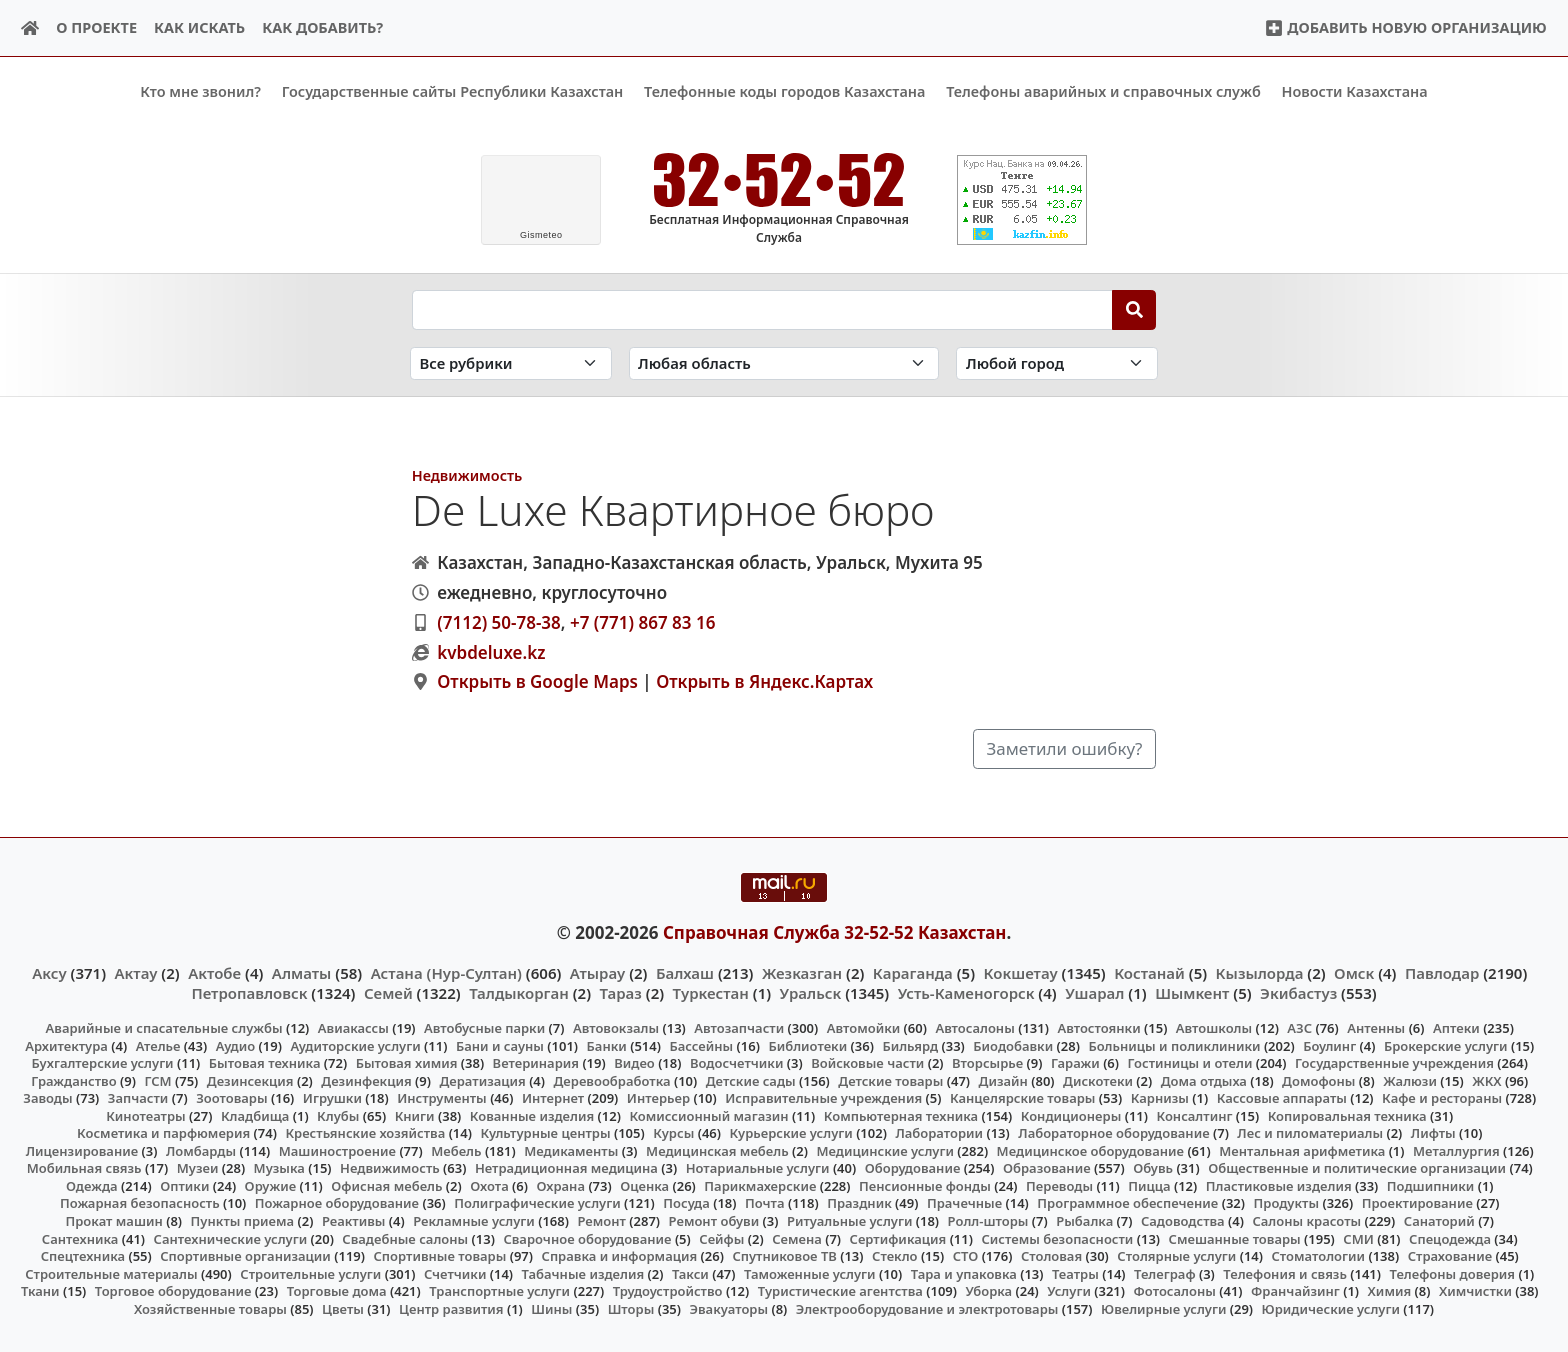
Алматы (302, 972)
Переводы (1059, 1186)
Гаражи (1075, 1063)
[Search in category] (511, 363)
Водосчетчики (736, 1063)
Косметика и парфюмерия (163, 1133)
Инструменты (442, 1098)
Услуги (1069, 1291)
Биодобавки (1013, 1045)
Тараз (621, 992)
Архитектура (66, 1045)
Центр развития (451, 1308)
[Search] (1134, 309)
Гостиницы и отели (1190, 1063)
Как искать (199, 27)
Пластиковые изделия (1279, 1186)
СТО (966, 1256)
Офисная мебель (386, 1186)
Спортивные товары (439, 1256)
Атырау (597, 972)
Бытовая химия (407, 1063)
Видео (634, 1063)
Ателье (158, 1045)
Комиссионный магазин (708, 1115)
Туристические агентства (840, 1291)
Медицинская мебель (717, 1150)
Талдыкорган (519, 992)
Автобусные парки (484, 1028)
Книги (415, 1115)
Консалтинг (1194, 1115)
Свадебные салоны (405, 1238)
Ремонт (601, 1221)
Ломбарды (201, 1150)
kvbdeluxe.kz (491, 651)
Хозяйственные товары (210, 1308)
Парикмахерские (760, 1186)
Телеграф (1165, 1273)
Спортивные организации (245, 1256)
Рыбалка (1084, 1221)
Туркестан (711, 992)
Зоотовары (231, 1098)
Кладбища (255, 1115)
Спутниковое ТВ (784, 1256)
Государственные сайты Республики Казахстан (453, 91)
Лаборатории (939, 1133)
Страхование (1450, 1256)
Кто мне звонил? (200, 91)
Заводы (47, 1098)
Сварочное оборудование (587, 1238)
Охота (489, 1186)
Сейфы (721, 1238)
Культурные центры (545, 1133)
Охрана (560, 1186)
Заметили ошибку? (1065, 748)
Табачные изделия (583, 1273)
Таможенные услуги (810, 1273)
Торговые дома (337, 1291)
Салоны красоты (1306, 1221)
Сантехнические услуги (231, 1238)
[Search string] (762, 309)
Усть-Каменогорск (966, 992)
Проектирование (1417, 1203)
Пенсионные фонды (925, 1186)
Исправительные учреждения (823, 1098)
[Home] (30, 28)
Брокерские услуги (1446, 1045)
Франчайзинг (1295, 1291)
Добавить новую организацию (1405, 27)
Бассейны (701, 1045)
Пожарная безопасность (140, 1203)
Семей (388, 992)
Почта (765, 1203)
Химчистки (1475, 1291)
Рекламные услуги (474, 1221)
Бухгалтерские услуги (102, 1063)
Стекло (895, 1256)
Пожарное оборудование (337, 1203)
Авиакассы (353, 1028)
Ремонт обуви (714, 1221)
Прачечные (964, 1203)
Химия (1390, 1291)
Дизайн (1003, 1080)
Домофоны (1318, 1080)
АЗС (1299, 1028)
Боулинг (1329, 1045)
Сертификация (898, 1238)
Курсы (673, 1133)
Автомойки (863, 1028)
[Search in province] (784, 363)
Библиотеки (807, 1045)
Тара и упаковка (964, 1273)
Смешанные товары (1235, 1238)
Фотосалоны (1175, 1291)
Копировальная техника (1347, 1115)
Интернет (553, 1098)
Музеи (198, 1168)
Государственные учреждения (1394, 1063)
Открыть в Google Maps (537, 681)
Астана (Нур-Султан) (446, 972)
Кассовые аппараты (1282, 1098)
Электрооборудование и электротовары (927, 1308)
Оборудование (913, 1168)
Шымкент (1192, 992)
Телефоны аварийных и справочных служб (1103, 91)
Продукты (1287, 1203)
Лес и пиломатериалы (1310, 1133)
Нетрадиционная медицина (566, 1168)
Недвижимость (467, 474)
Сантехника (80, 1238)
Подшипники (1430, 1186)
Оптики (184, 1186)
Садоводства (1183, 1221)
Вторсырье (987, 1063)
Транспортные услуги (499, 1291)
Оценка (644, 1186)
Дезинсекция (250, 1080)
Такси (690, 1273)
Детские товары (890, 1080)
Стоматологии (1319, 1256)
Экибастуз (1298, 992)
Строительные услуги (310, 1273)
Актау (136, 972)
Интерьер (658, 1098)
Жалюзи (1410, 1080)
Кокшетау (1021, 972)
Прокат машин (113, 1221)
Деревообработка (612, 1080)
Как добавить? (322, 27)
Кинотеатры (146, 1115)
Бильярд (910, 1045)
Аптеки (1456, 1028)
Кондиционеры (1071, 1115)
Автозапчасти (739, 1028)
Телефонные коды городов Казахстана (784, 91)
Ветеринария (536, 1063)
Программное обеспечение (1127, 1203)
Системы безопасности (1057, 1238)
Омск (1354, 972)
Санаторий (1439, 1221)
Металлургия (1456, 1150)
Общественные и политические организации (1357, 1168)
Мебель (456, 1150)
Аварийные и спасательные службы (164, 1028)
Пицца (1149, 1186)
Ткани (40, 1291)
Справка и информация (620, 1256)
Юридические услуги (1331, 1308)
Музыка (279, 1168)
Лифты (1433, 1133)
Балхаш (685, 972)
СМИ (1358, 1238)
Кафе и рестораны (1442, 1098)
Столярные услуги (1176, 1256)
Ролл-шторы (988, 1221)
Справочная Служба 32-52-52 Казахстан (835, 932)
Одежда (92, 1186)
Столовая (1051, 1256)
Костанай (1149, 972)
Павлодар (1442, 972)
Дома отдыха (1204, 1080)
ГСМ (157, 1080)
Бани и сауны (500, 1045)
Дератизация (482, 1080)
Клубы (338, 1115)
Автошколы (1214, 1028)
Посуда (686, 1203)
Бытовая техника (265, 1063)
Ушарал (1094, 992)
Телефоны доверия (1453, 1273)
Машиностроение (337, 1150)
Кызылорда (1260, 972)
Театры (1075, 1273)
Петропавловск (249, 992)
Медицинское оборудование (1090, 1150)
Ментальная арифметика (1302, 1150)
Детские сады (751, 1080)
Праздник (859, 1203)
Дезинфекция (366, 1080)
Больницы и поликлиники (1174, 1045)
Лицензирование (82, 1150)
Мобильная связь (84, 1168)
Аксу (49, 972)
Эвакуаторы (729, 1308)
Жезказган (802, 972)
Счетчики (455, 1273)
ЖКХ (1486, 1080)
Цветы (343, 1308)
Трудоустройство (668, 1291)
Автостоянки (1098, 1028)
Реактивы (354, 1221)
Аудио (236, 1045)
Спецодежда (1450, 1238)
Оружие (271, 1186)
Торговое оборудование (173, 1291)
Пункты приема (243, 1221)
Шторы (631, 1308)
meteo (541, 235)
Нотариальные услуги (758, 1168)
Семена (797, 1238)
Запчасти (138, 1098)
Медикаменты (571, 1150)
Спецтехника (83, 1256)
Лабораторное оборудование (1113, 1133)
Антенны (1376, 1028)
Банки (607, 1045)
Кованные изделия (532, 1115)
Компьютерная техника (901, 1115)
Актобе (214, 972)
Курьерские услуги (790, 1133)
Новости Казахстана (1355, 91)
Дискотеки (1098, 1080)
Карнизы (1160, 1098)
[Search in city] (1057, 363)
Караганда (913, 972)
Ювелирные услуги (1163, 1308)
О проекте (96, 27)
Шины (551, 1308)
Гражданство (73, 1080)
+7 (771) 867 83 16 (642, 621)
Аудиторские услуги (355, 1045)
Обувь (1153, 1168)
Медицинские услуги (885, 1150)
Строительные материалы (111, 1273)
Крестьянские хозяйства (365, 1133)
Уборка (988, 1291)
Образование (1047, 1168)
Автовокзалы (616, 1028)
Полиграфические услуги (537, 1203)
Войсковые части (867, 1063)
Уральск (811, 992)
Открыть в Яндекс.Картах (764, 681)
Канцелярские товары (1023, 1098)
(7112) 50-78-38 (499, 621)
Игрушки (332, 1098)
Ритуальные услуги (849, 1221)
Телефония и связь (1285, 1273)
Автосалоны (974, 1028)
